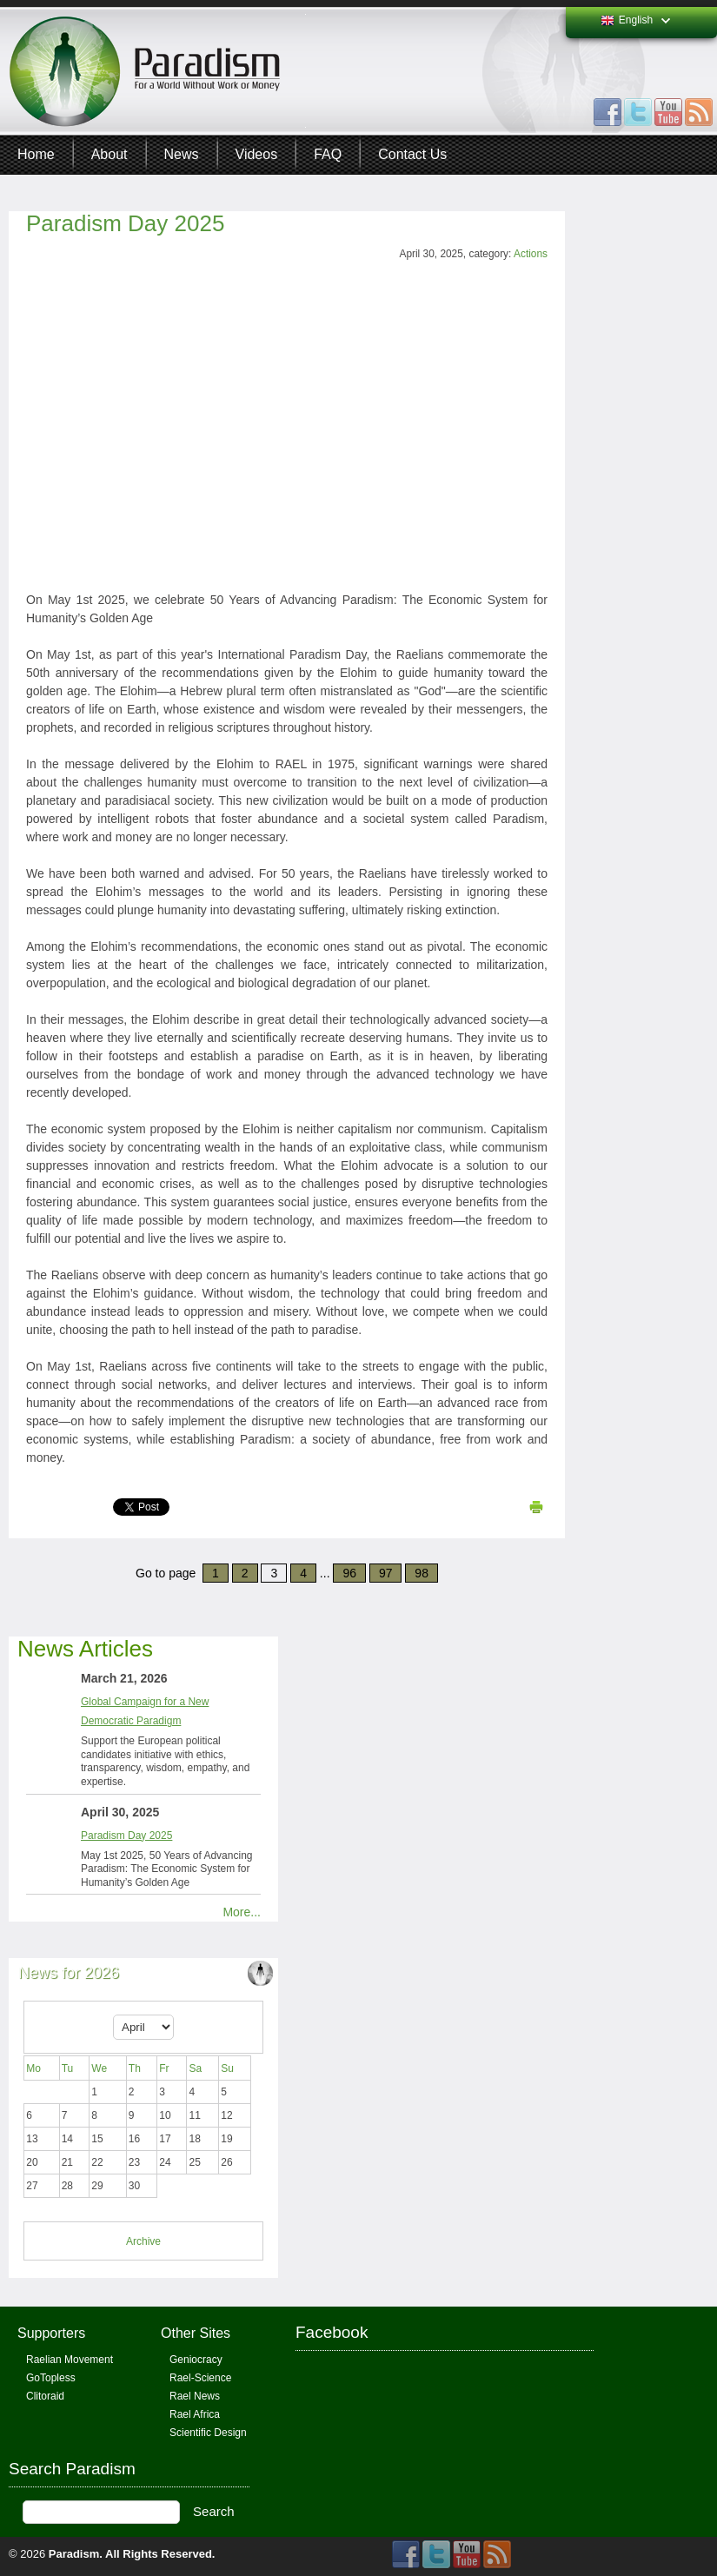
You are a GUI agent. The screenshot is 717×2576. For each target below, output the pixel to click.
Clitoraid (45, 2396)
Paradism (74, 2553)
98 (421, 1573)
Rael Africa (194, 2414)
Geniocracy (195, 2360)
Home (36, 154)
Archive (143, 2241)
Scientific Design (208, 2433)
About (109, 154)
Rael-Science (200, 2378)
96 (349, 1573)
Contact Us (412, 154)
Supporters (51, 2333)
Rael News (194, 2396)
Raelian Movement (69, 2360)
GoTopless (51, 2378)
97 (386, 1573)
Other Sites (195, 2333)
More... (241, 1912)
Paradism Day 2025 (125, 223)
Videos (257, 154)
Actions (531, 254)
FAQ (328, 154)
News (181, 154)
